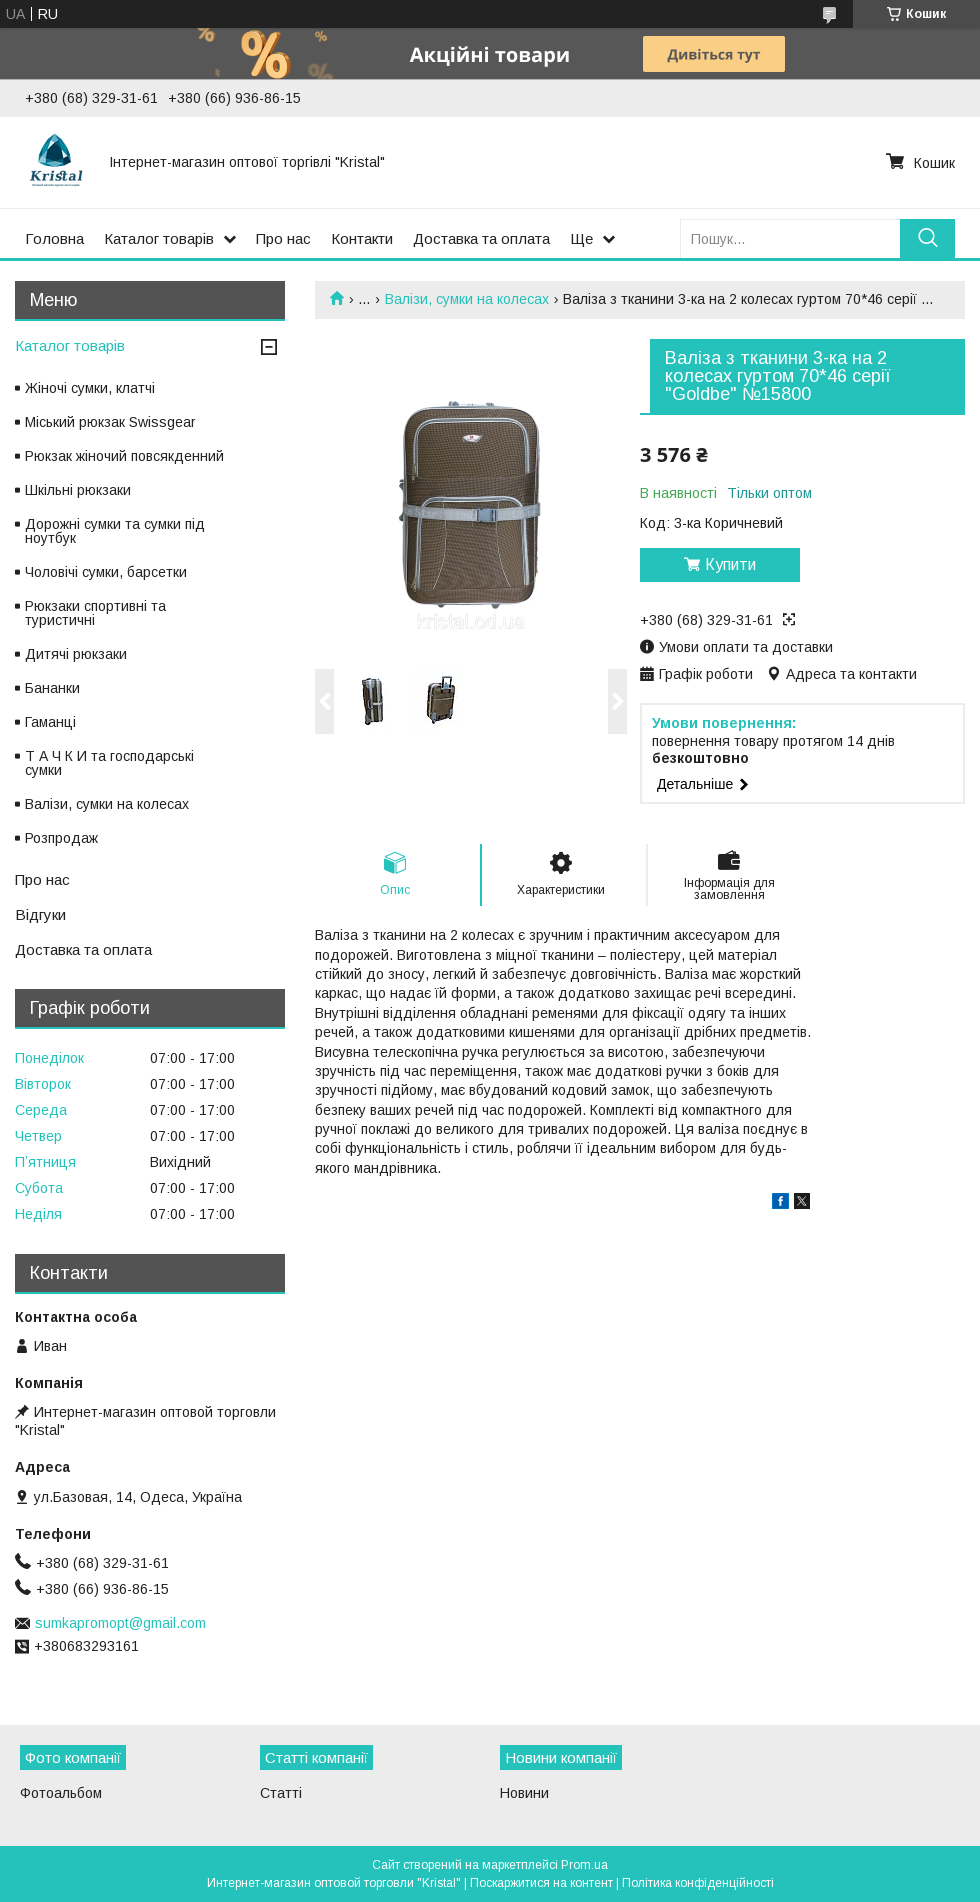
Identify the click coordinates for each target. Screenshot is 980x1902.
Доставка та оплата (481, 238)
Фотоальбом (61, 1793)
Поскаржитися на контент (541, 1883)
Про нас (283, 238)
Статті (281, 1793)
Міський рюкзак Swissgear (110, 422)
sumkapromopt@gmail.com (120, 1623)
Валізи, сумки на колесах (467, 299)
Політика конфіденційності (698, 1883)
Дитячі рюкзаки (76, 654)
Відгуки (40, 914)
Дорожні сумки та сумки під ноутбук (115, 531)
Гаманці (50, 722)
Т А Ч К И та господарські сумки (109, 763)
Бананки (52, 688)
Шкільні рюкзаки (78, 490)
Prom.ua (584, 1865)
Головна (54, 238)
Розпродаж (61, 838)
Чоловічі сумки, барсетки (106, 572)
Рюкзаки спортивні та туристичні (95, 613)
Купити (730, 564)
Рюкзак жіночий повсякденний (124, 456)
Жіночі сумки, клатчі (90, 388)
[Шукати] (927, 238)
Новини (524, 1793)
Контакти (362, 238)
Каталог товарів (159, 238)
